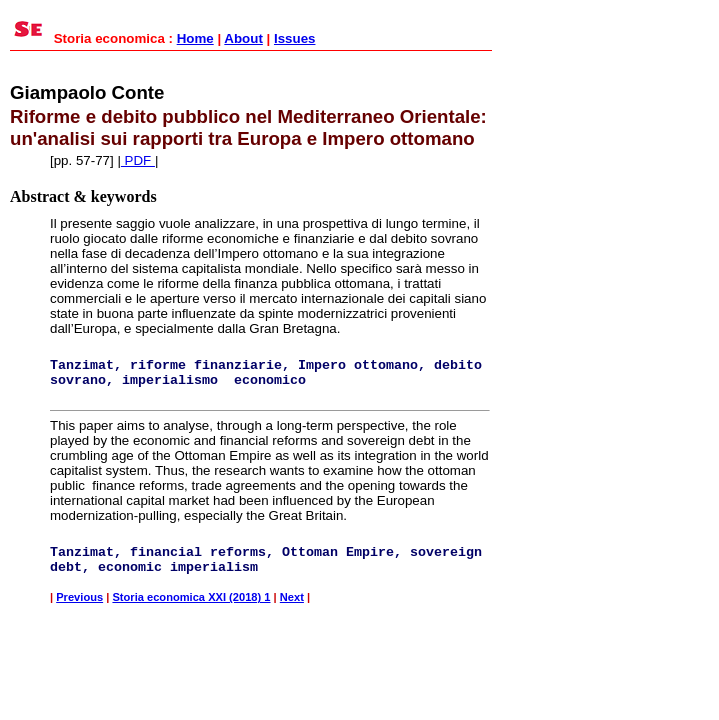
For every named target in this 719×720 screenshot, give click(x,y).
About (243, 38)
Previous (79, 597)
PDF (138, 160)
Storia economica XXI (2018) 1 (191, 597)
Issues (295, 38)
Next (292, 597)
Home (195, 38)
